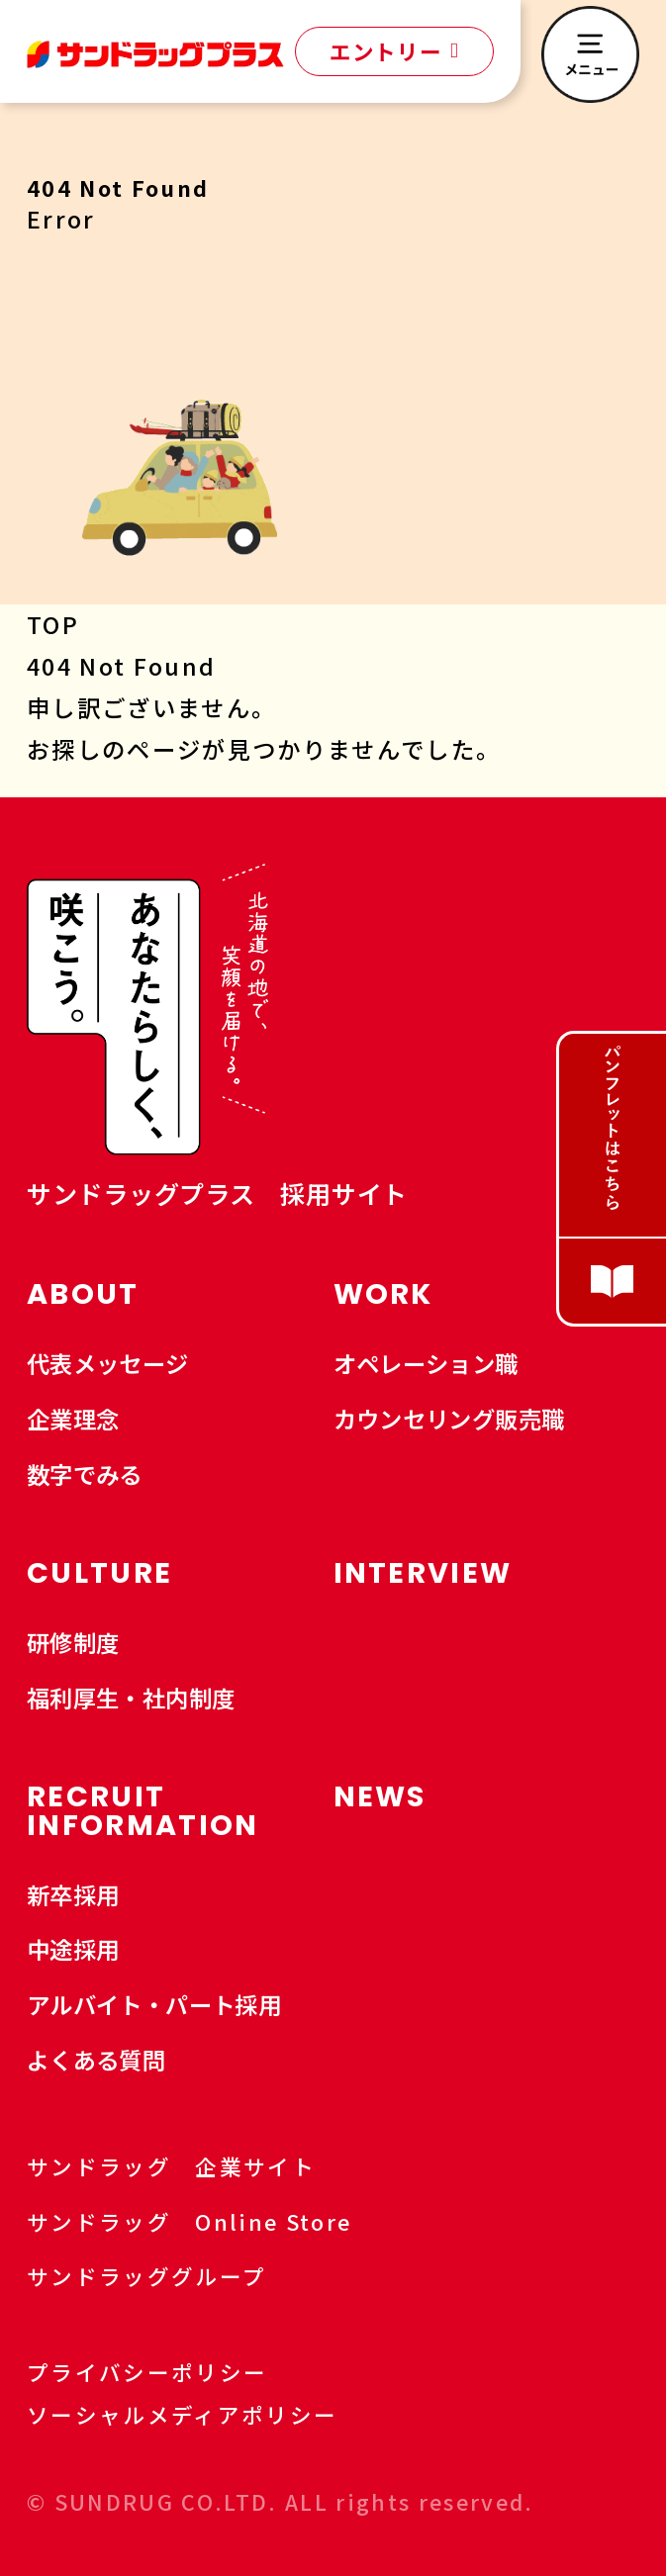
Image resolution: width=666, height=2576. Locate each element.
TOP (53, 624)
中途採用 (73, 1949)
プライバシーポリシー (147, 2371)
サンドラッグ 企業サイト (187, 2166)
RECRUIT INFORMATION (143, 1811)
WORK (383, 1294)
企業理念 (73, 1418)
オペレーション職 (426, 1363)
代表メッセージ (108, 1363)
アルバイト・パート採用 (154, 2004)
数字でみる (85, 1474)
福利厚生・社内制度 (131, 1697)
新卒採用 (73, 1894)
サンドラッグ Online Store (206, 2221)
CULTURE (99, 1573)
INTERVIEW (423, 1573)
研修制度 (73, 1642)
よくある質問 (96, 2059)
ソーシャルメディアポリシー (182, 2414)
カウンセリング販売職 (449, 1418)
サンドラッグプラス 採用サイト (217, 1193)
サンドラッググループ (163, 2275)
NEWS (380, 1796)
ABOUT (83, 1294)
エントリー (394, 51)
